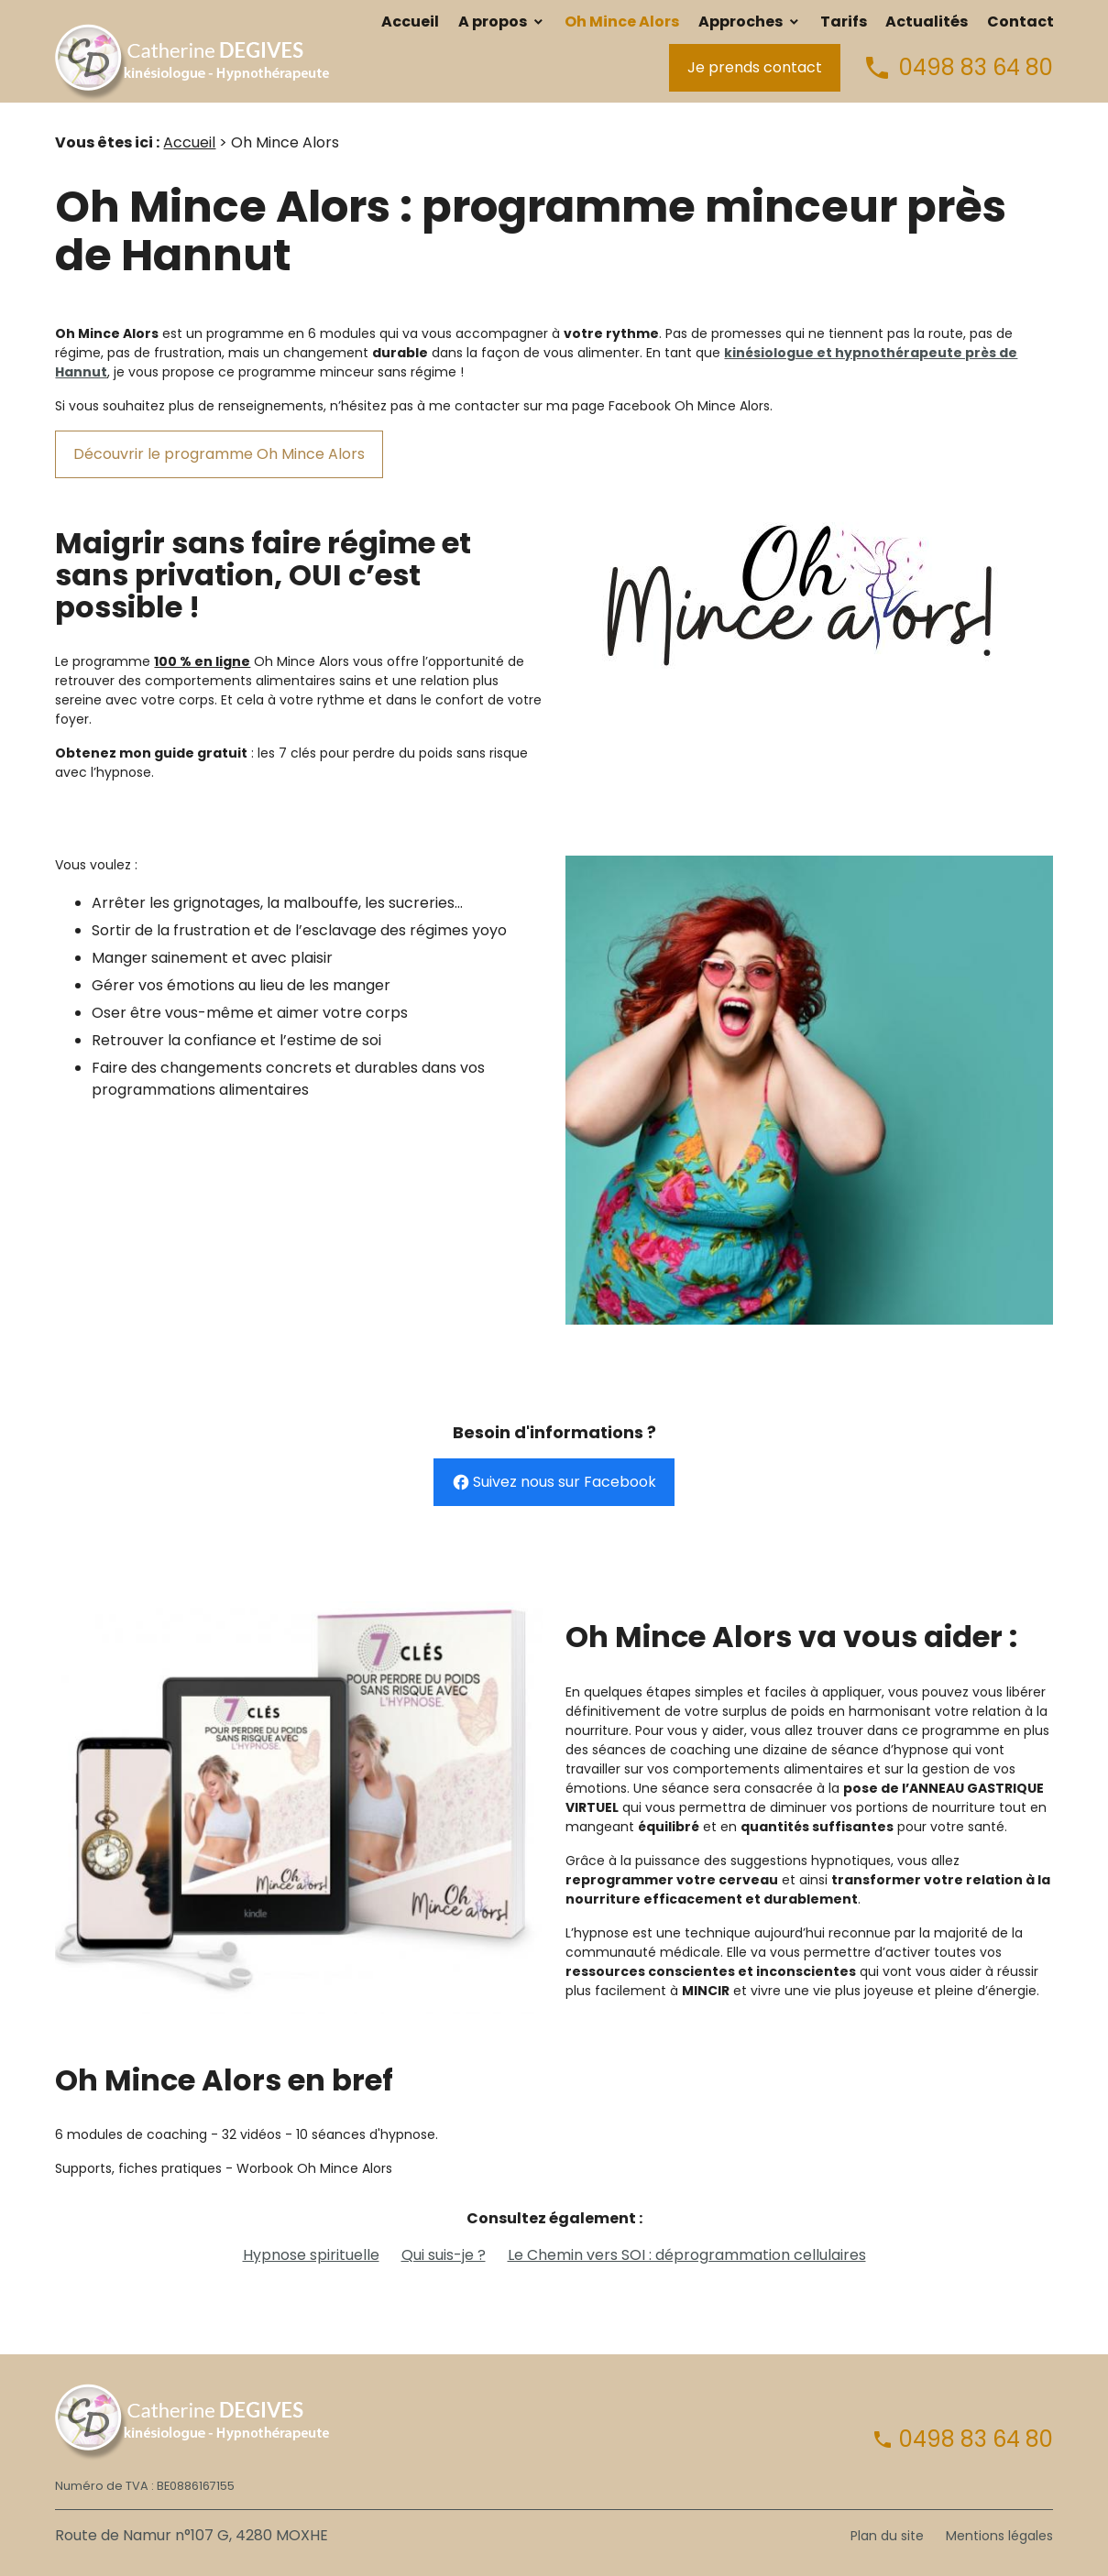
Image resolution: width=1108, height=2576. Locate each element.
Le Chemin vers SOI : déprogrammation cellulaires (687, 2254)
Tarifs (843, 21)
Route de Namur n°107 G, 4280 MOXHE (191, 2535)
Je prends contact (754, 67)
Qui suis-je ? (443, 2254)
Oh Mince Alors (622, 21)
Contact (1020, 21)
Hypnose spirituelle (311, 2254)
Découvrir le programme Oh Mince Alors (219, 453)
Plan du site (887, 2536)
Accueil (410, 21)
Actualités (926, 21)
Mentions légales (999, 2536)
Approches (740, 21)
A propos (492, 21)
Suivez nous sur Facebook (554, 1482)
